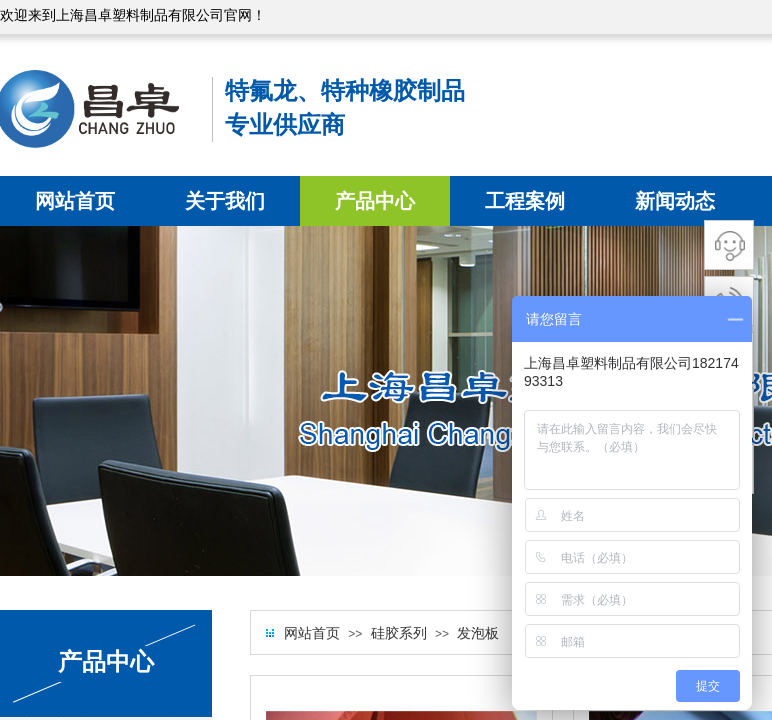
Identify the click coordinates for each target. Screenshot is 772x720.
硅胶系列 (399, 633)
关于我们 (225, 201)
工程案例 (525, 201)
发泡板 (478, 633)
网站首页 (75, 201)
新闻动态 (675, 201)
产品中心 (375, 201)
